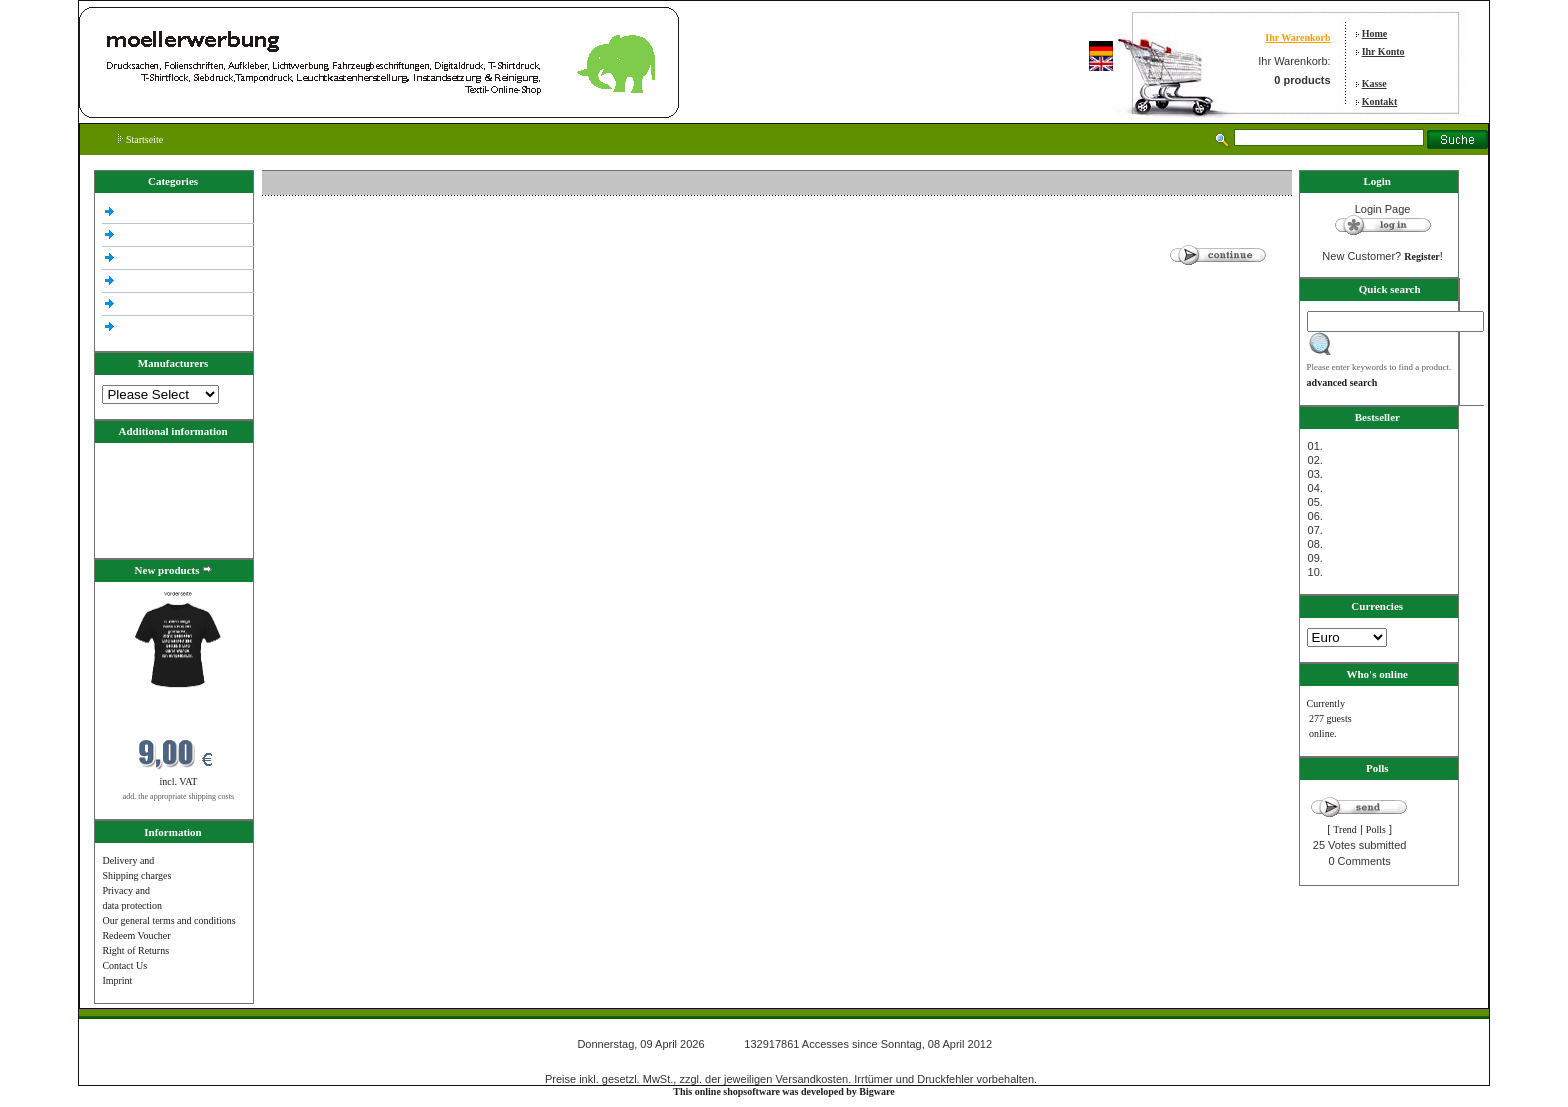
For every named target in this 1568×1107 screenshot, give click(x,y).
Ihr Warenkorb (1297, 37)
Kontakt (1380, 101)
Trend (1345, 829)
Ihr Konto (1383, 51)
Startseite (140, 139)
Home (1375, 33)
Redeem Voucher (136, 935)
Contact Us (124, 965)
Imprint (117, 980)
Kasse (1374, 83)
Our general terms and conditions (168, 920)
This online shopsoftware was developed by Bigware (783, 1091)
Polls (1376, 829)
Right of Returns (135, 950)
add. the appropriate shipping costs (178, 796)
